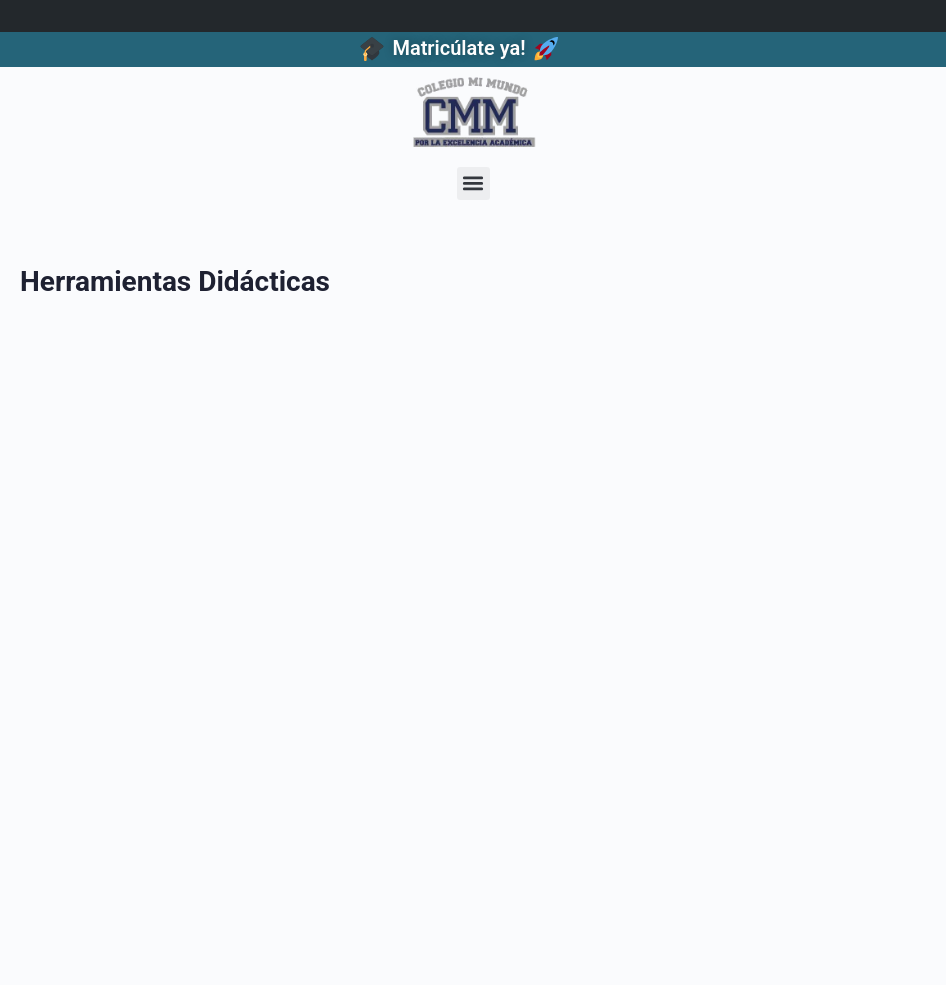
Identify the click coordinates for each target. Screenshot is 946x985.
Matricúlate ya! (458, 48)
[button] (473, 183)
